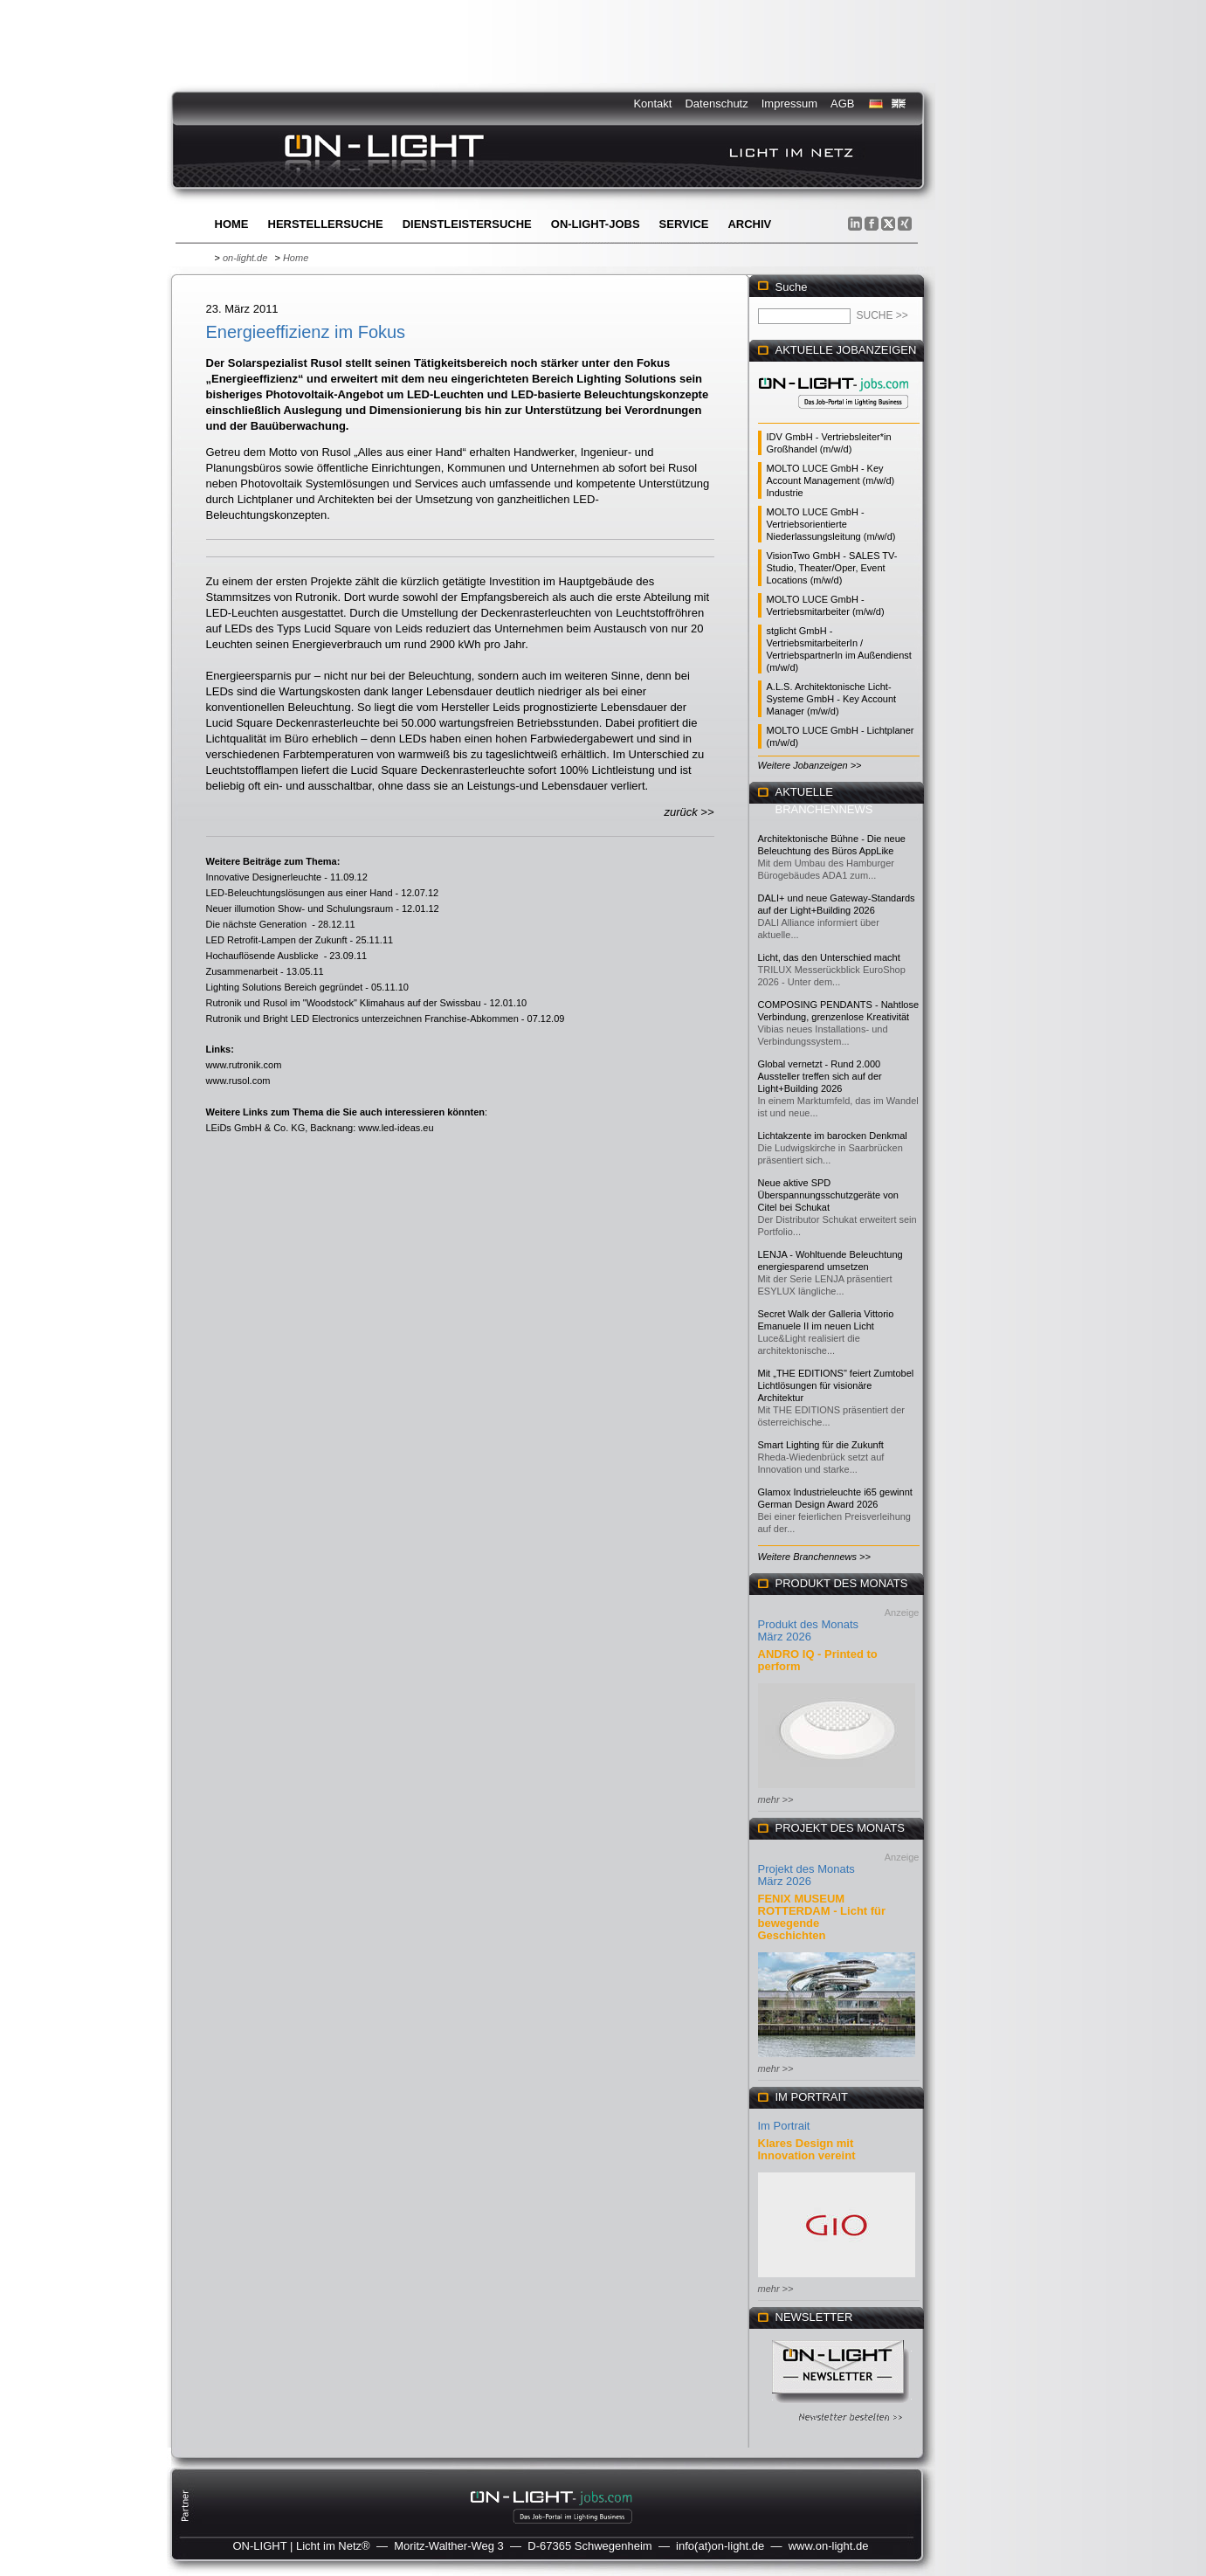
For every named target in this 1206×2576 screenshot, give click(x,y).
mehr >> (776, 1799)
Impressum (789, 103)
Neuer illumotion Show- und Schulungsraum (300, 908)
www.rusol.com (238, 1080)
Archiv (749, 224)
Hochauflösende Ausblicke (263, 955)
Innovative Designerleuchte (264, 877)
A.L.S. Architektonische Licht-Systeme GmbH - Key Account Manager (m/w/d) (832, 698)
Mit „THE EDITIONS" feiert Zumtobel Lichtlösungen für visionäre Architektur (836, 1385)
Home (232, 224)
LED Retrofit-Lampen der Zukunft (277, 940)
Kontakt (652, 103)
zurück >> (688, 811)
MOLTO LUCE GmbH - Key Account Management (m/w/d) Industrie (831, 480)
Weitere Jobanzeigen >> (810, 765)
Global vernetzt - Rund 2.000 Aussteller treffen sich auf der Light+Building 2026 (820, 1076)
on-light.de (245, 257)
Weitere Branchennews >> (814, 1556)
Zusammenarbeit (242, 971)
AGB (842, 103)
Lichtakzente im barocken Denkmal (832, 1135)
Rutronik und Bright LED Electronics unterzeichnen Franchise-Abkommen (362, 1018)
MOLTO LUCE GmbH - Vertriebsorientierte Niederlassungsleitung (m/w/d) (831, 524)
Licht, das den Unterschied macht (829, 957)
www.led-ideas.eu (395, 1127)
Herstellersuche (325, 224)
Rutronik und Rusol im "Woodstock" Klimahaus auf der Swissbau (343, 1003)
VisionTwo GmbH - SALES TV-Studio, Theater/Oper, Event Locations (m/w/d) (832, 567)
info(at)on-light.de (720, 2545)
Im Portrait (784, 2125)
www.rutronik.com (244, 1065)
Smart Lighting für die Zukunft (821, 1445)
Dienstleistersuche (467, 224)
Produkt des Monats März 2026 (808, 1630)
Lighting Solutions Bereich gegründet (284, 987)
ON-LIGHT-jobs (595, 224)
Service (684, 224)
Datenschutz (716, 103)
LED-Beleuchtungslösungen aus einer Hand (299, 892)
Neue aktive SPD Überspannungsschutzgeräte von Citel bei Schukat (828, 1195)
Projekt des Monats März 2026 (806, 1875)
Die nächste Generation (258, 924)
